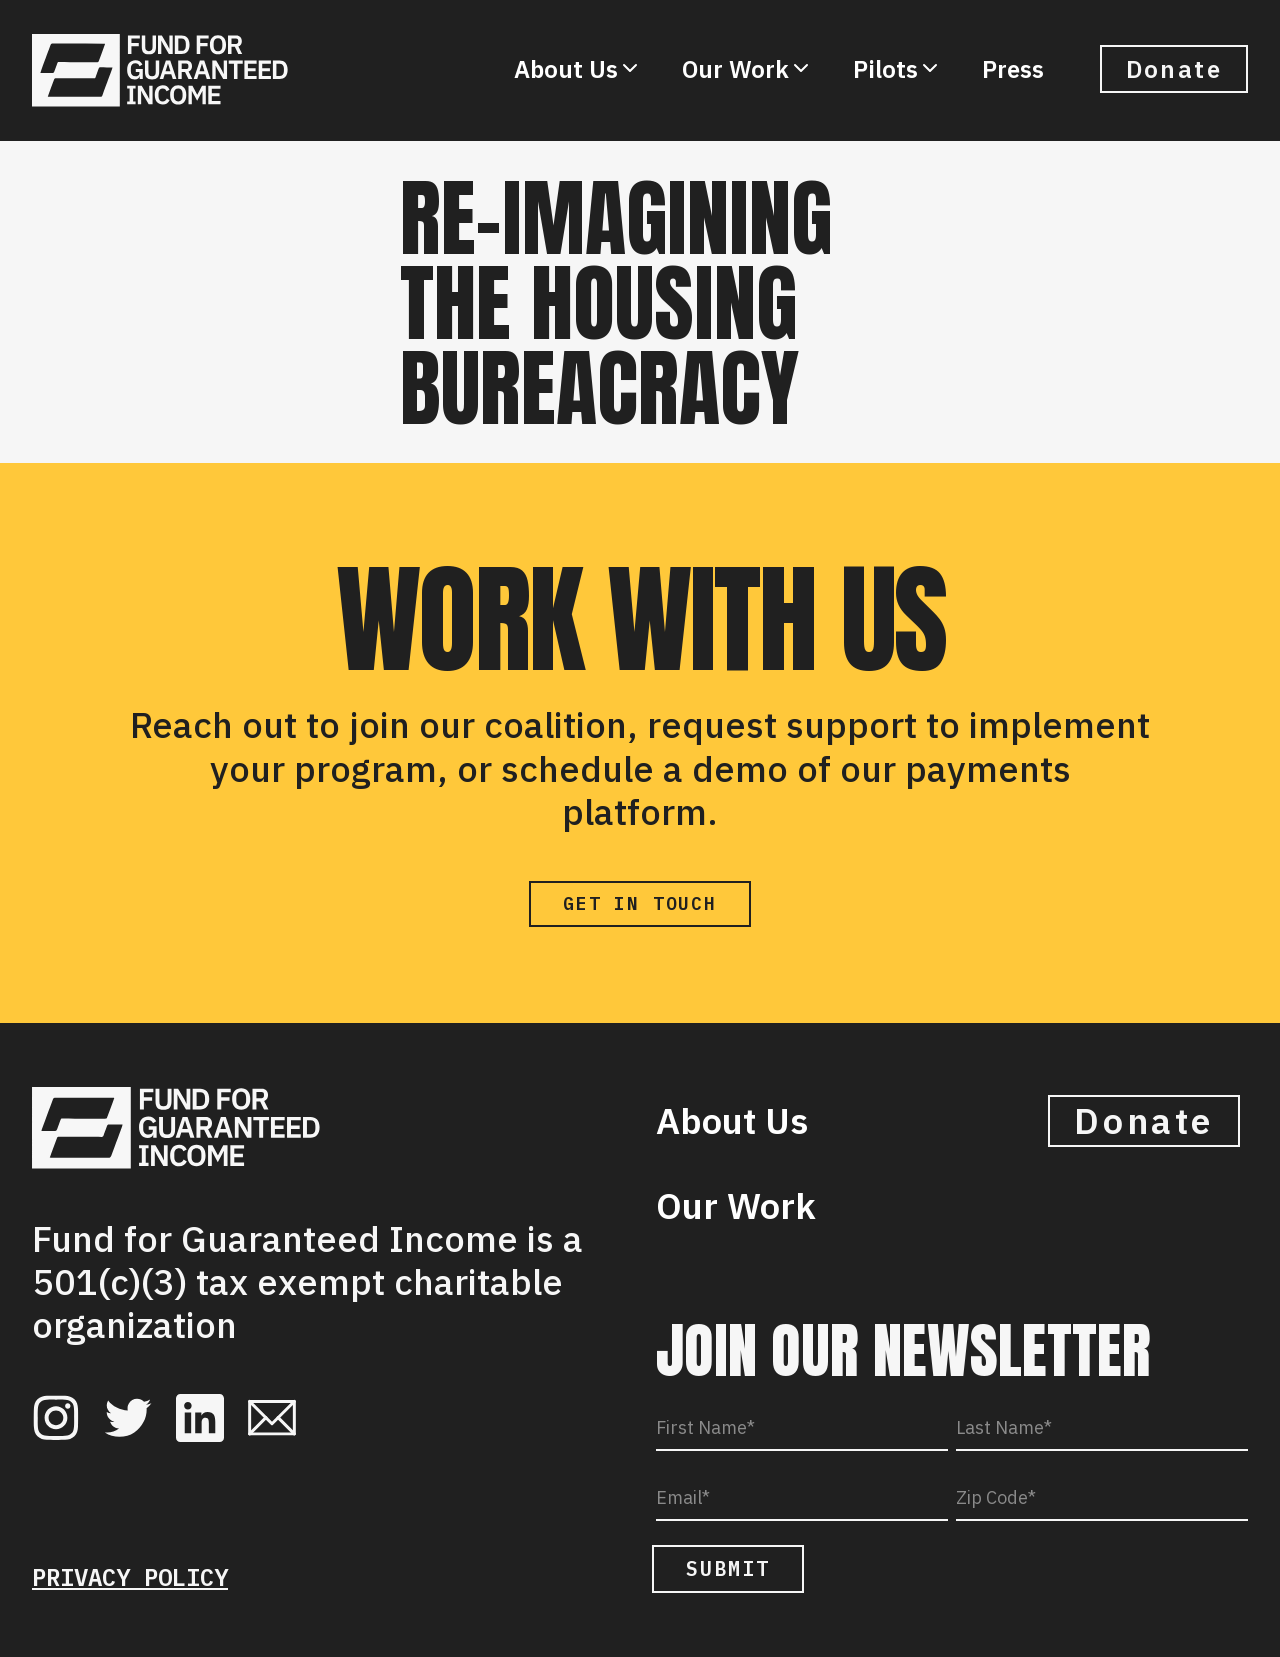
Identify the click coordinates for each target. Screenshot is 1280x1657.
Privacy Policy (130, 1577)
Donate (1174, 69)
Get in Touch (640, 903)
